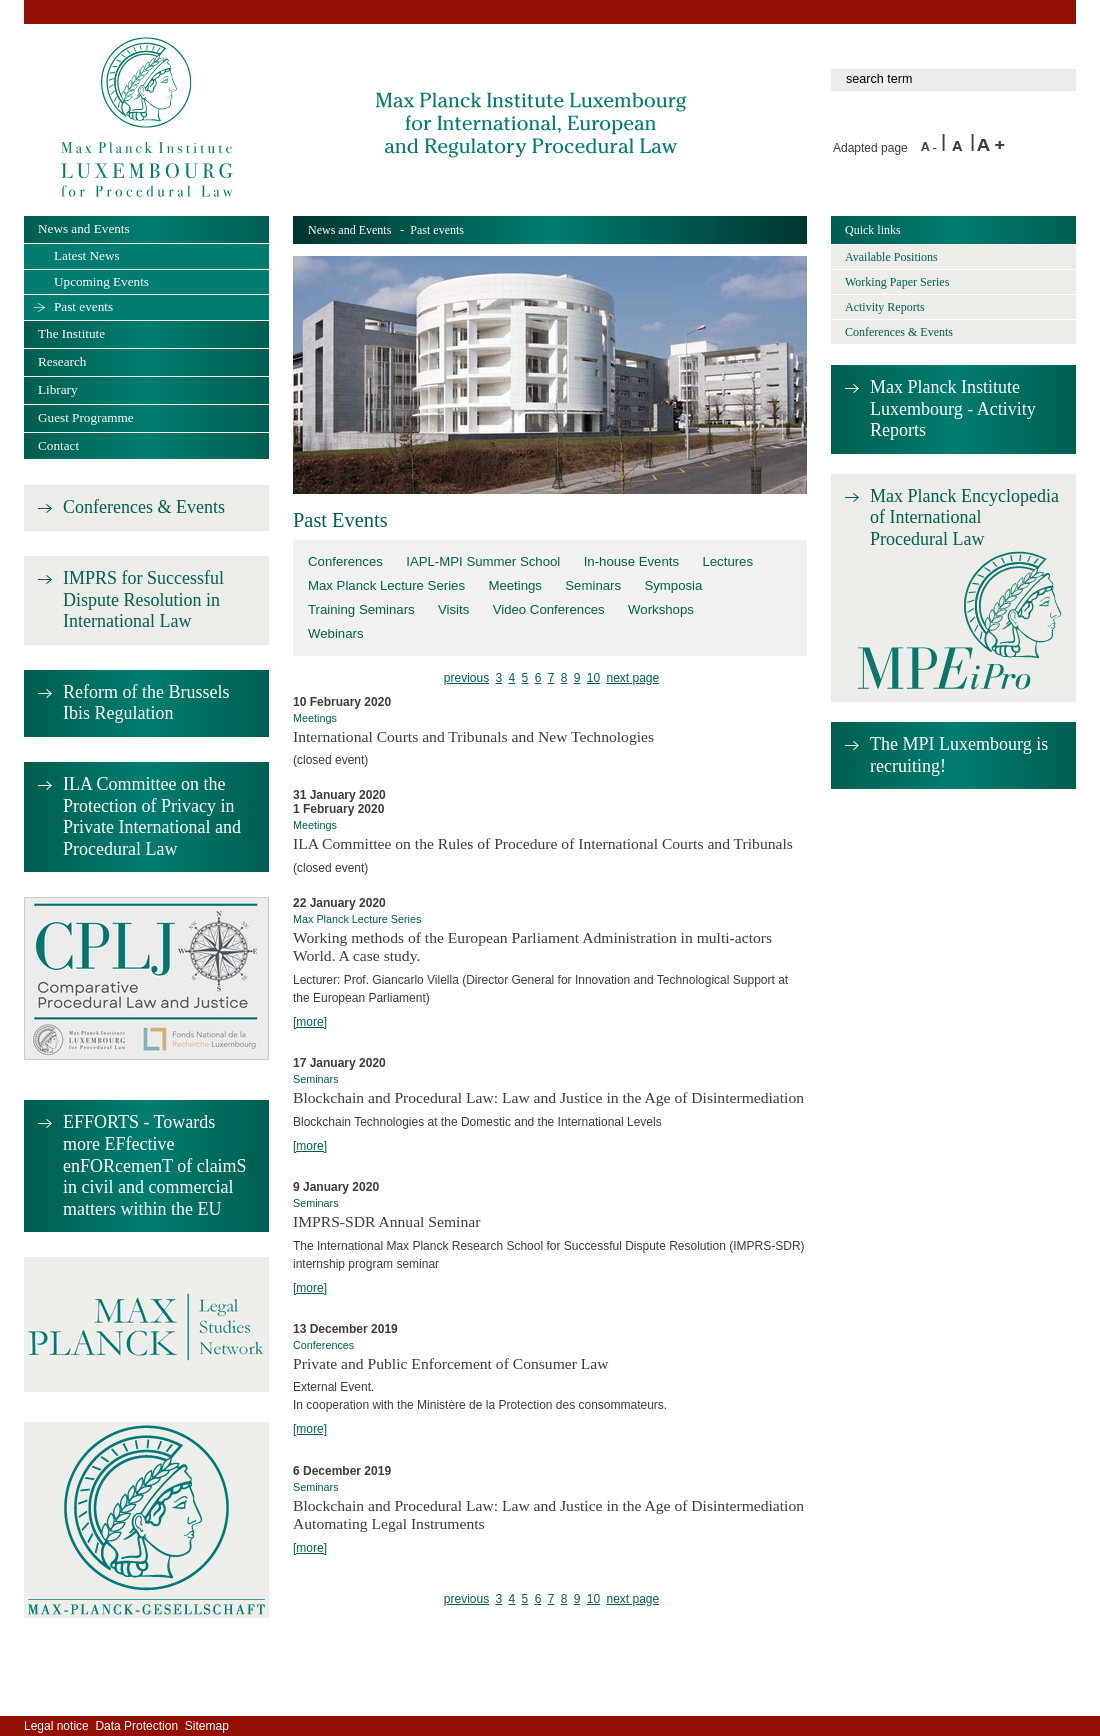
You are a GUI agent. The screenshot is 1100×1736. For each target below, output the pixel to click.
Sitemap (207, 1726)
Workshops (661, 609)
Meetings (515, 585)
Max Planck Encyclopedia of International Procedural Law (964, 517)
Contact (58, 445)
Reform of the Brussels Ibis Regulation (146, 703)
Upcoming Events (101, 281)
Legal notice (56, 1726)
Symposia (673, 585)
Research (62, 361)
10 (593, 678)
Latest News (87, 255)
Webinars (336, 633)
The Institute (71, 333)
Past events (83, 306)
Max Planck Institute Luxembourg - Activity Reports (953, 408)
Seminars (593, 585)
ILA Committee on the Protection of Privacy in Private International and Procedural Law (152, 816)
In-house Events (631, 561)
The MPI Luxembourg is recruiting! (959, 755)
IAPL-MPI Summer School (483, 561)
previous (466, 678)
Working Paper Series (897, 282)
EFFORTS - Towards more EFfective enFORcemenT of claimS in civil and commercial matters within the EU (155, 1165)
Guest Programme (86, 417)
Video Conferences (549, 609)
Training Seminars (361, 609)
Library (58, 389)
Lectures (727, 561)
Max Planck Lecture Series (386, 585)
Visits (453, 609)
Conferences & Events (144, 507)
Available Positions (891, 257)
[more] (310, 1022)
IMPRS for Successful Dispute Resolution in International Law (143, 599)
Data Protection (136, 1726)
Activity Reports (885, 307)
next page (632, 678)
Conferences (345, 561)
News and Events (349, 230)
